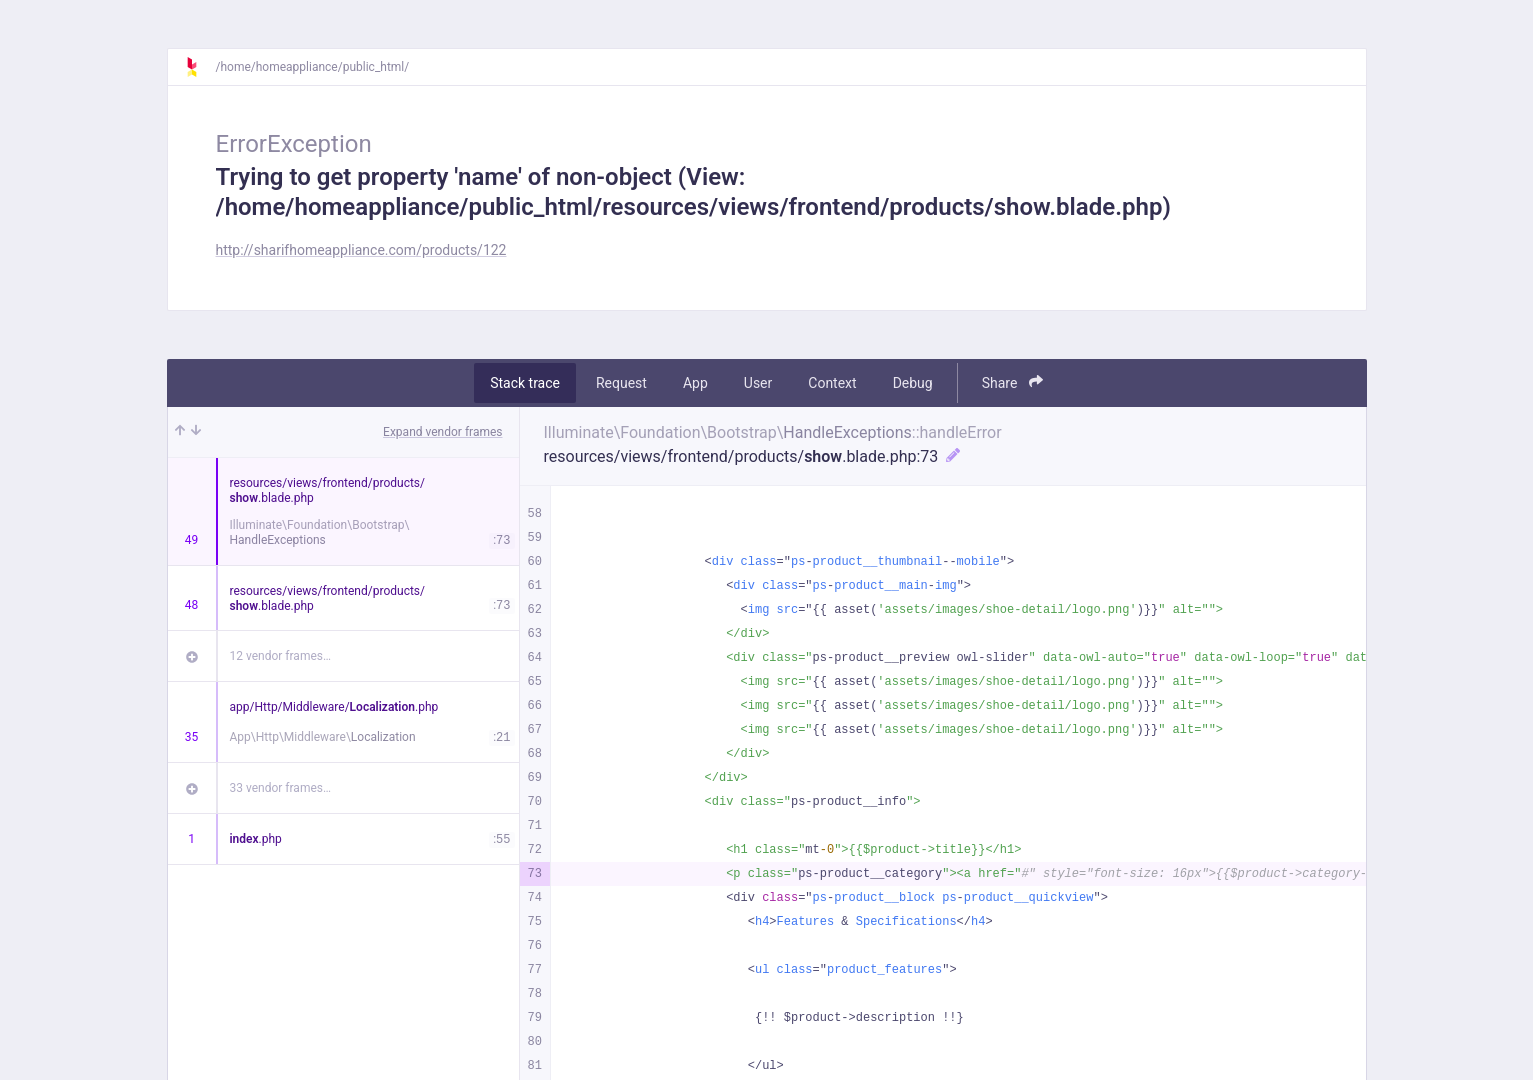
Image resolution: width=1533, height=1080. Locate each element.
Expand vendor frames (442, 432)
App (695, 383)
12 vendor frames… (280, 656)
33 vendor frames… (280, 788)
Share (1012, 382)
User (758, 383)
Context (832, 383)
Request (621, 383)
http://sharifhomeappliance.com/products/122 (361, 250)
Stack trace (525, 383)
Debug (913, 383)
